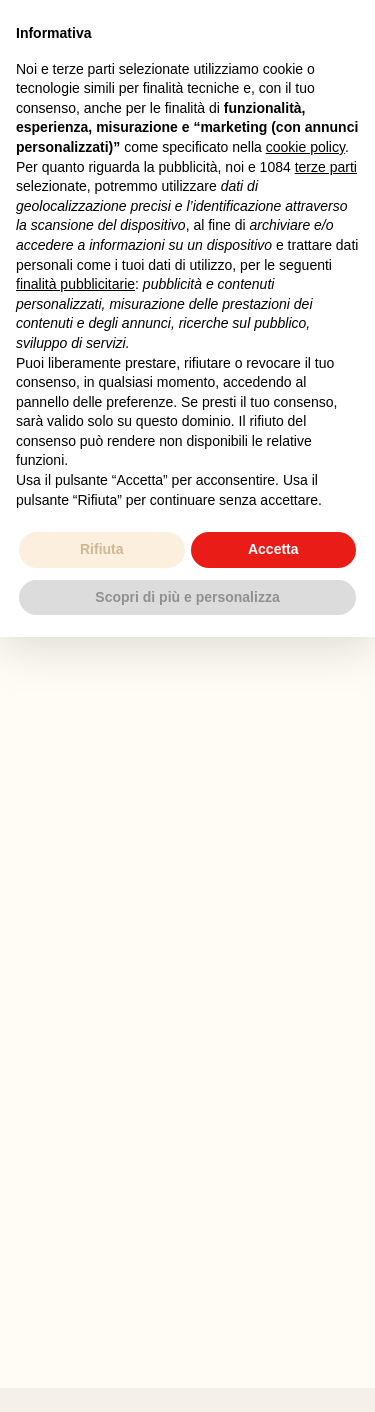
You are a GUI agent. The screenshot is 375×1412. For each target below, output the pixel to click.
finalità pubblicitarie (75, 284)
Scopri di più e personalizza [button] (187, 597)
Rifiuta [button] (102, 549)
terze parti (326, 167)
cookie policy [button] (305, 147)
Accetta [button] (273, 549)
